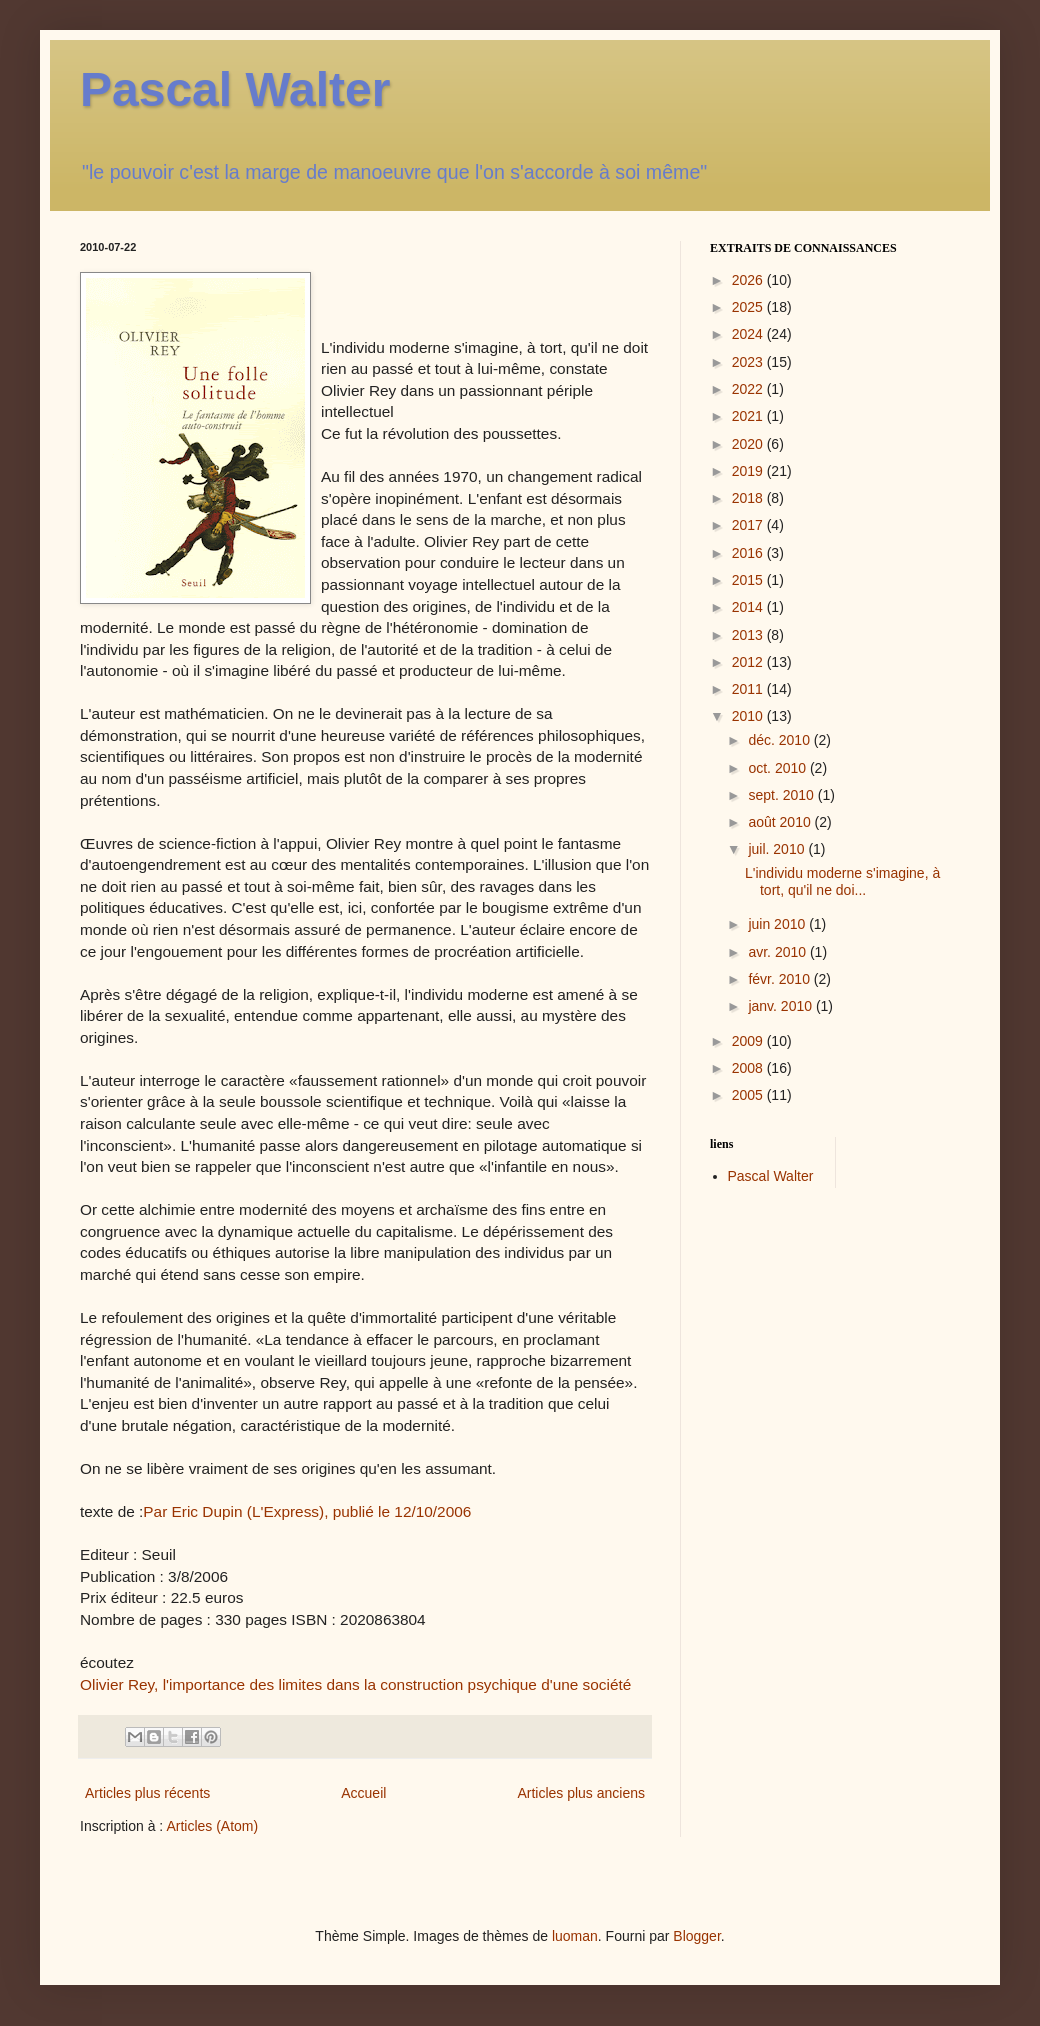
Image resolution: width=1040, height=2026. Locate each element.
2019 (749, 471)
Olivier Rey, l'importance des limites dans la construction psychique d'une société (355, 1684)
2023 (749, 362)
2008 (749, 1068)
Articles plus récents (147, 1793)
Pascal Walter (235, 89)
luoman (575, 1936)
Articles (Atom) (212, 1826)
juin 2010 (778, 924)
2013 (749, 635)
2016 (749, 553)
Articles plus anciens (581, 1793)
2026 (749, 280)
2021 (749, 416)
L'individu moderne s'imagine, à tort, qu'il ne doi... (842, 881)
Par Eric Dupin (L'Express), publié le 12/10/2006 (307, 1511)
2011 (749, 689)
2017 (749, 525)
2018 (749, 498)
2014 (749, 607)
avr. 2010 (779, 952)
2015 (749, 580)
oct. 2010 (779, 768)
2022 (749, 389)
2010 (749, 716)
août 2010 (781, 822)
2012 (749, 662)
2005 (749, 1095)
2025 (749, 307)
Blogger (696, 1936)
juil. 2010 (778, 849)
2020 (749, 444)
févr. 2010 (780, 979)
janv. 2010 (781, 1006)
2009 (749, 1041)
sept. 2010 (782, 795)
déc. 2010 (780, 740)
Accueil (363, 1793)
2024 (749, 334)
